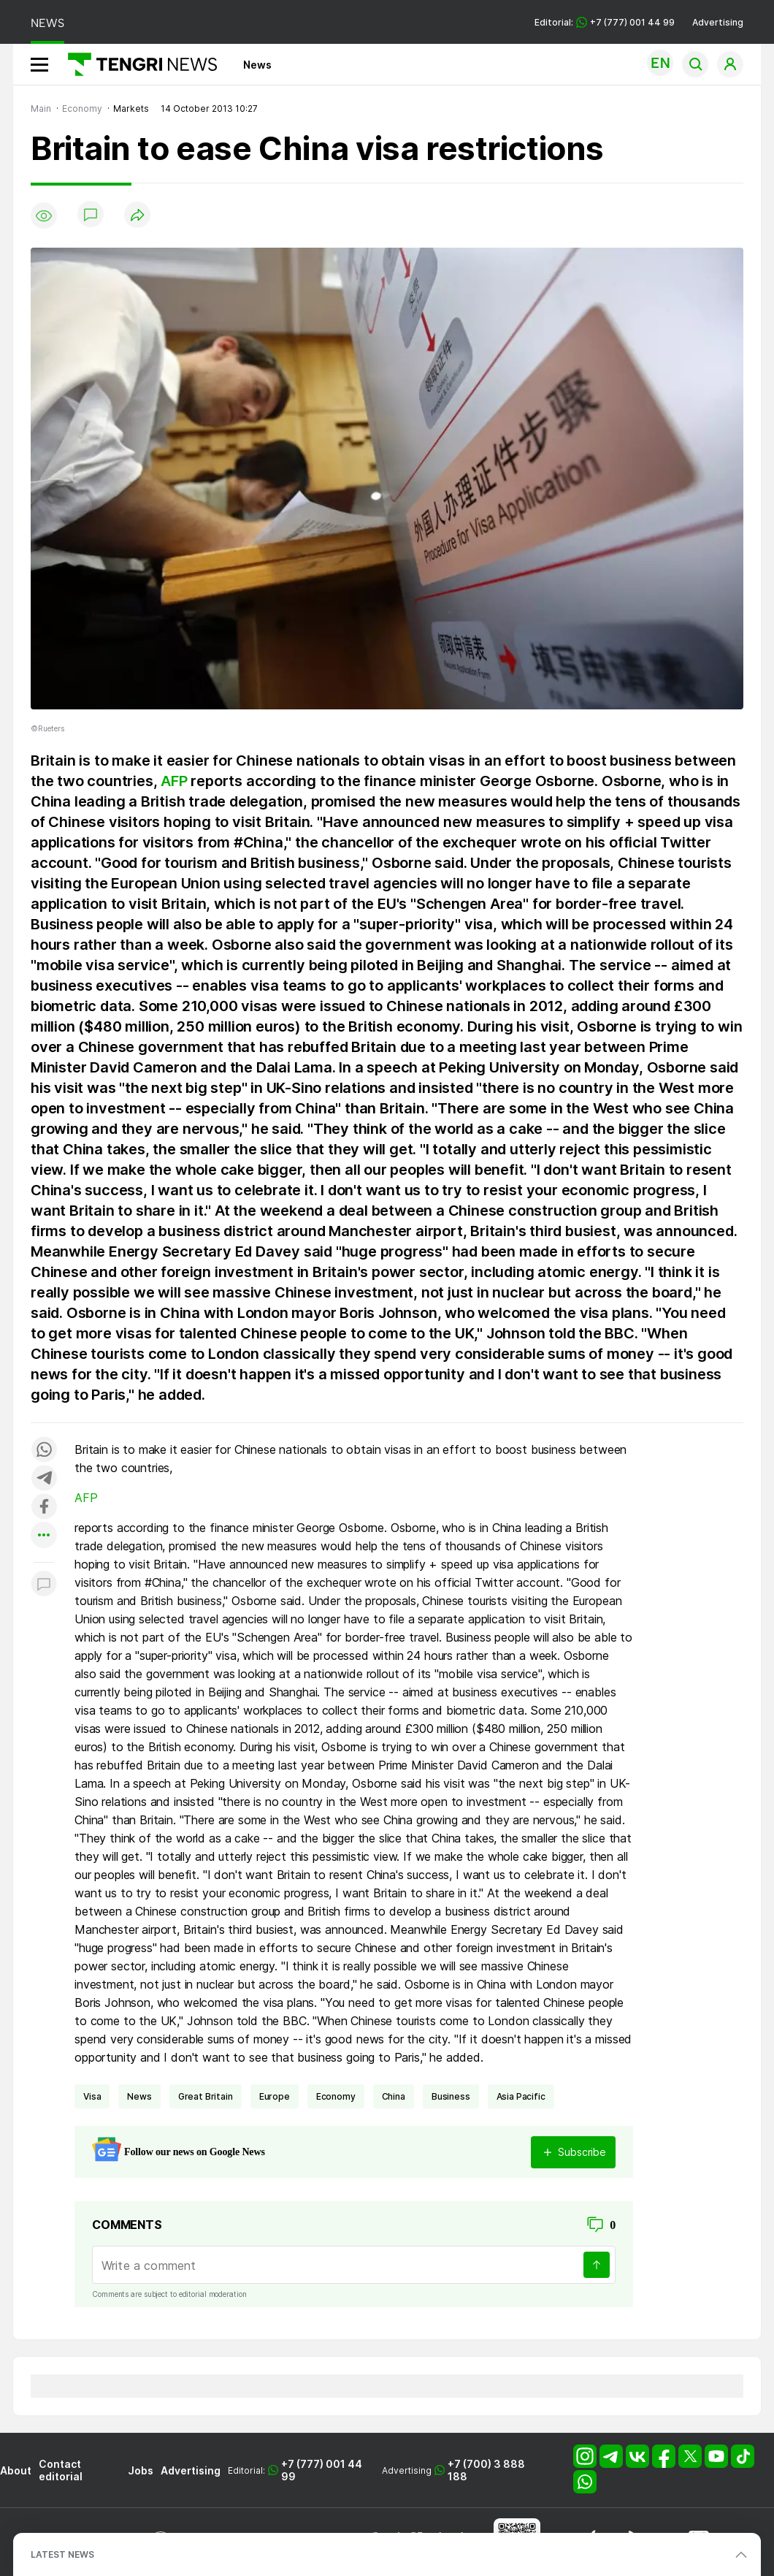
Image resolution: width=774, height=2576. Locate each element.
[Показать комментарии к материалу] (44, 1584)
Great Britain (205, 2096)
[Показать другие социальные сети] (44, 1536)
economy (336, 2096)
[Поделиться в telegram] (44, 1479)
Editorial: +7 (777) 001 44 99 (604, 22)
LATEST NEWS (62, 2554)
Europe (274, 2096)
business (451, 2096)
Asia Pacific (521, 2096)
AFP (174, 781)
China (393, 2096)
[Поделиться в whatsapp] (44, 1450)
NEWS (47, 23)
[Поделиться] (137, 216)
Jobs (140, 2470)
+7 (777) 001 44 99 (321, 2470)
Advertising (717, 22)
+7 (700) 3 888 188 (486, 2470)
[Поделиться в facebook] (44, 1507)
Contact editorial (61, 2470)
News (257, 64)
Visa (92, 2096)
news (139, 2096)
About (15, 2470)
